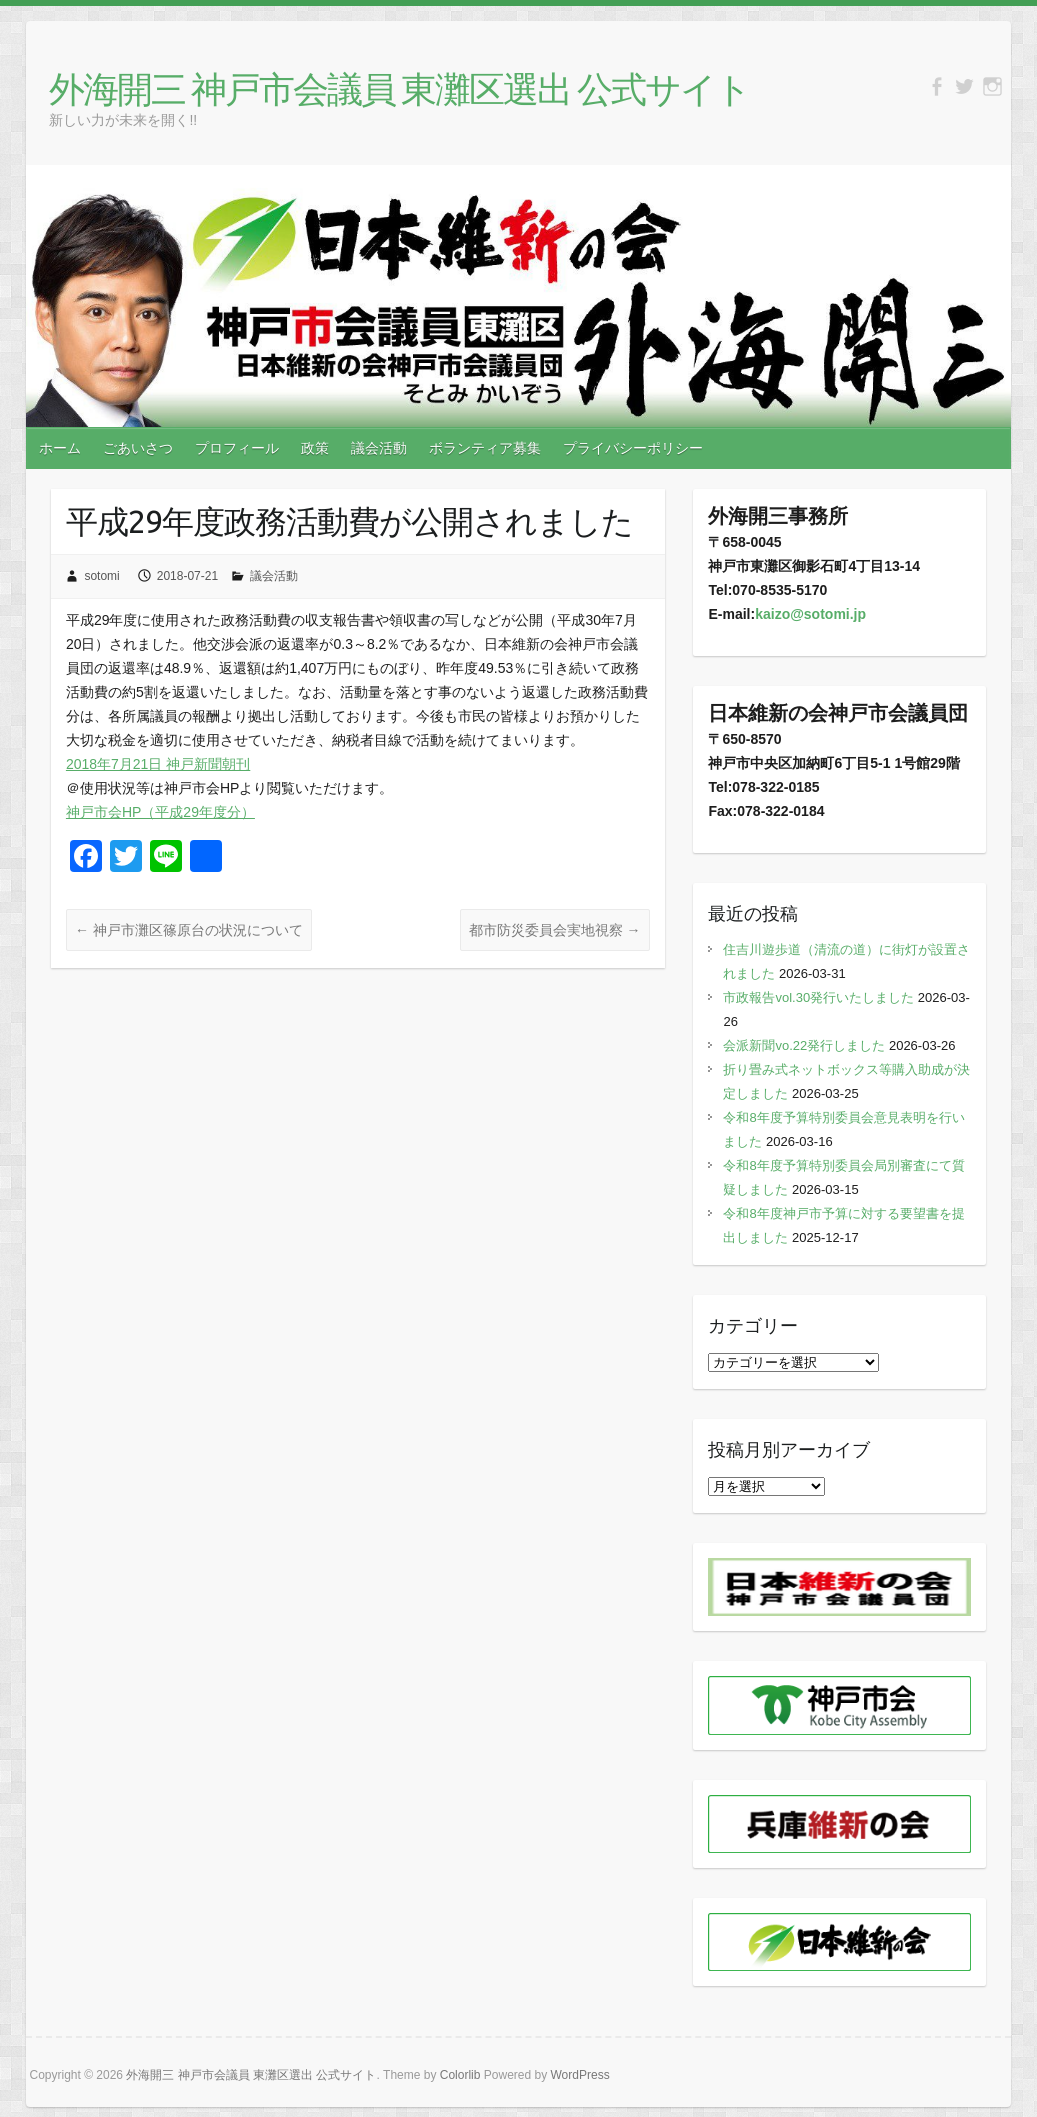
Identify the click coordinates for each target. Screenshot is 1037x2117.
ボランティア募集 (485, 448)
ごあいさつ (138, 448)
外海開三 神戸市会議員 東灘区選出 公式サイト (399, 88)
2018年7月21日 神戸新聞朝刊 (158, 764)
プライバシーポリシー (633, 448)
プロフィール (237, 448)
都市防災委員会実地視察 (555, 930)
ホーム (60, 448)
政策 (315, 448)
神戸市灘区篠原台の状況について (189, 930)
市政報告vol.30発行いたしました (818, 997)
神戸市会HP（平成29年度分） (160, 812)
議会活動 (379, 448)
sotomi (101, 576)
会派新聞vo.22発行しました (804, 1045)
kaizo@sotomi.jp (810, 614)
